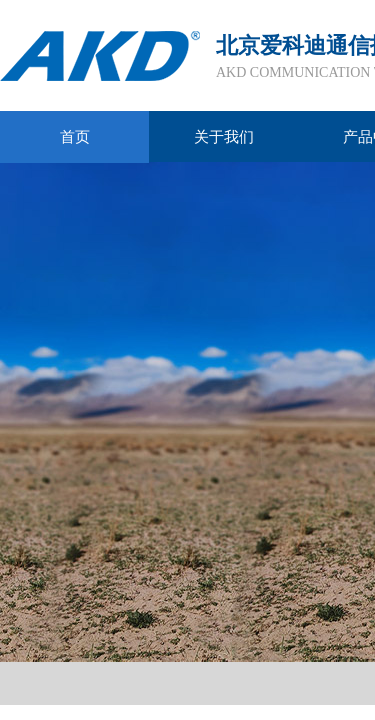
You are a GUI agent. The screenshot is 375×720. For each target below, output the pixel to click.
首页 (75, 137)
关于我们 (224, 137)
